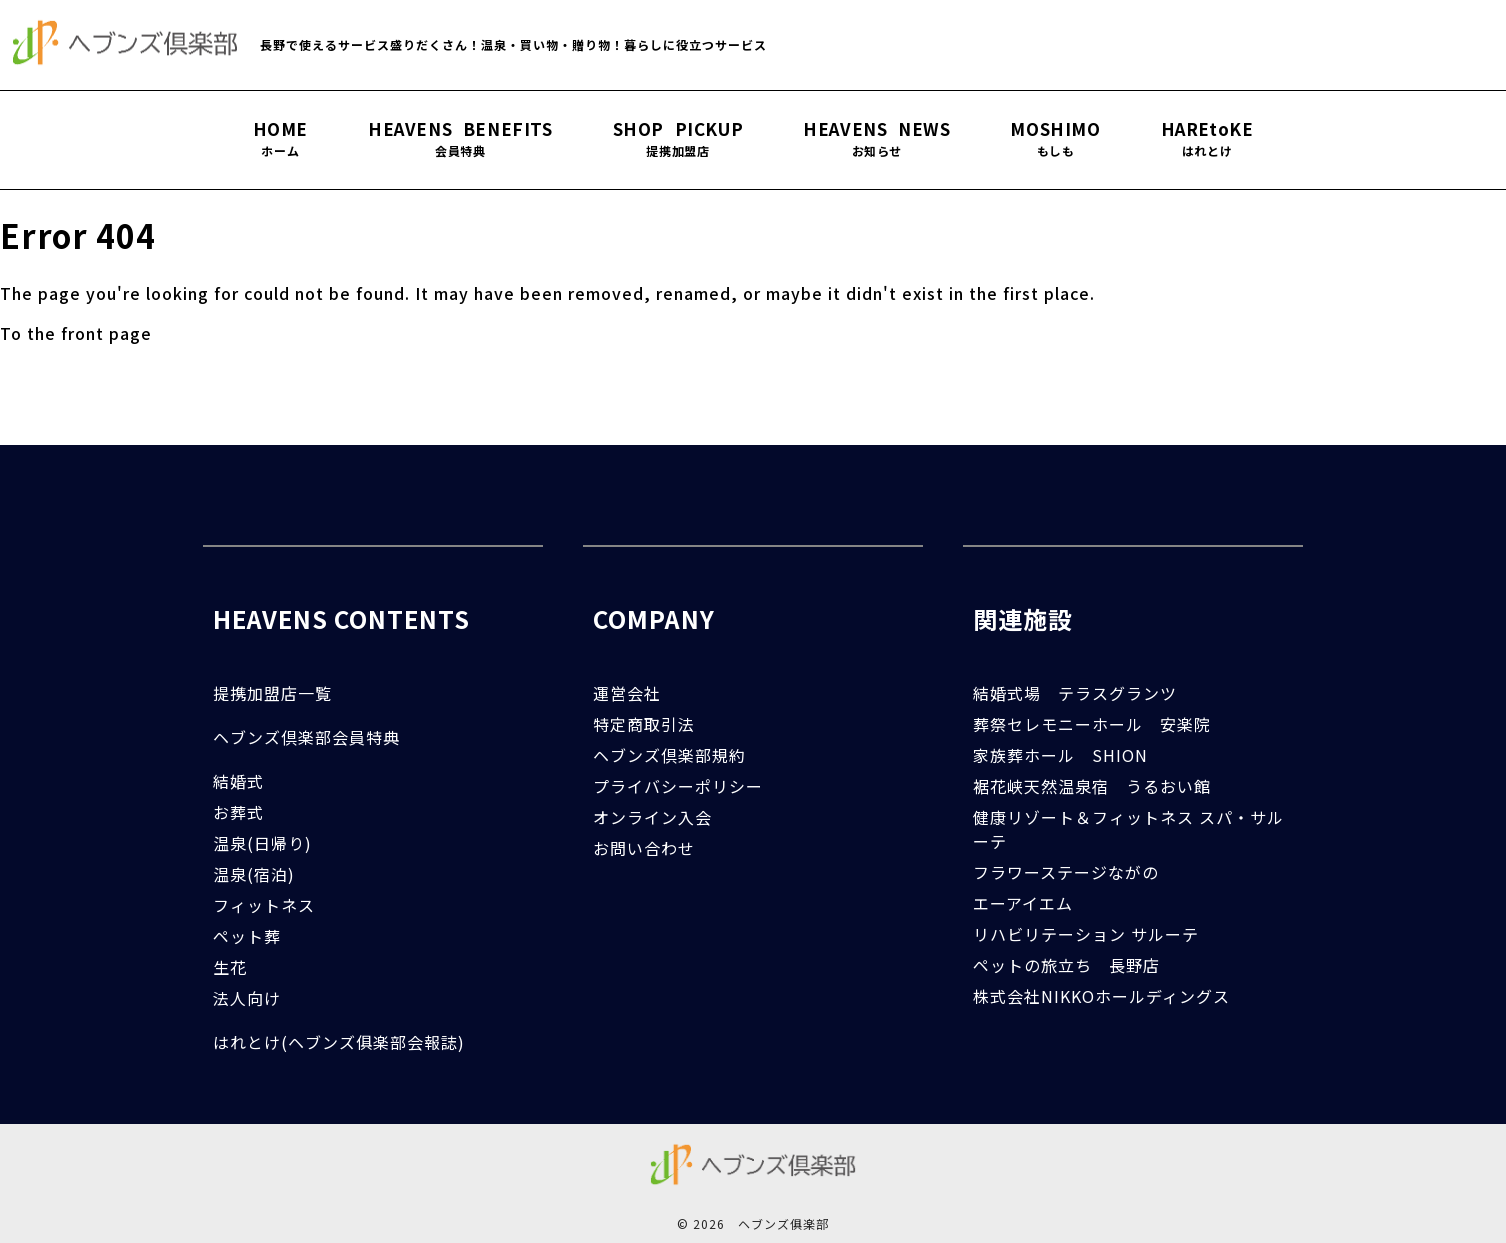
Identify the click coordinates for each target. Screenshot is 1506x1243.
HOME (280, 139)
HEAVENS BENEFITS (460, 139)
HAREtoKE (1207, 139)
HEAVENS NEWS (876, 139)
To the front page (76, 333)
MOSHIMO (1055, 139)
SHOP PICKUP (678, 139)
